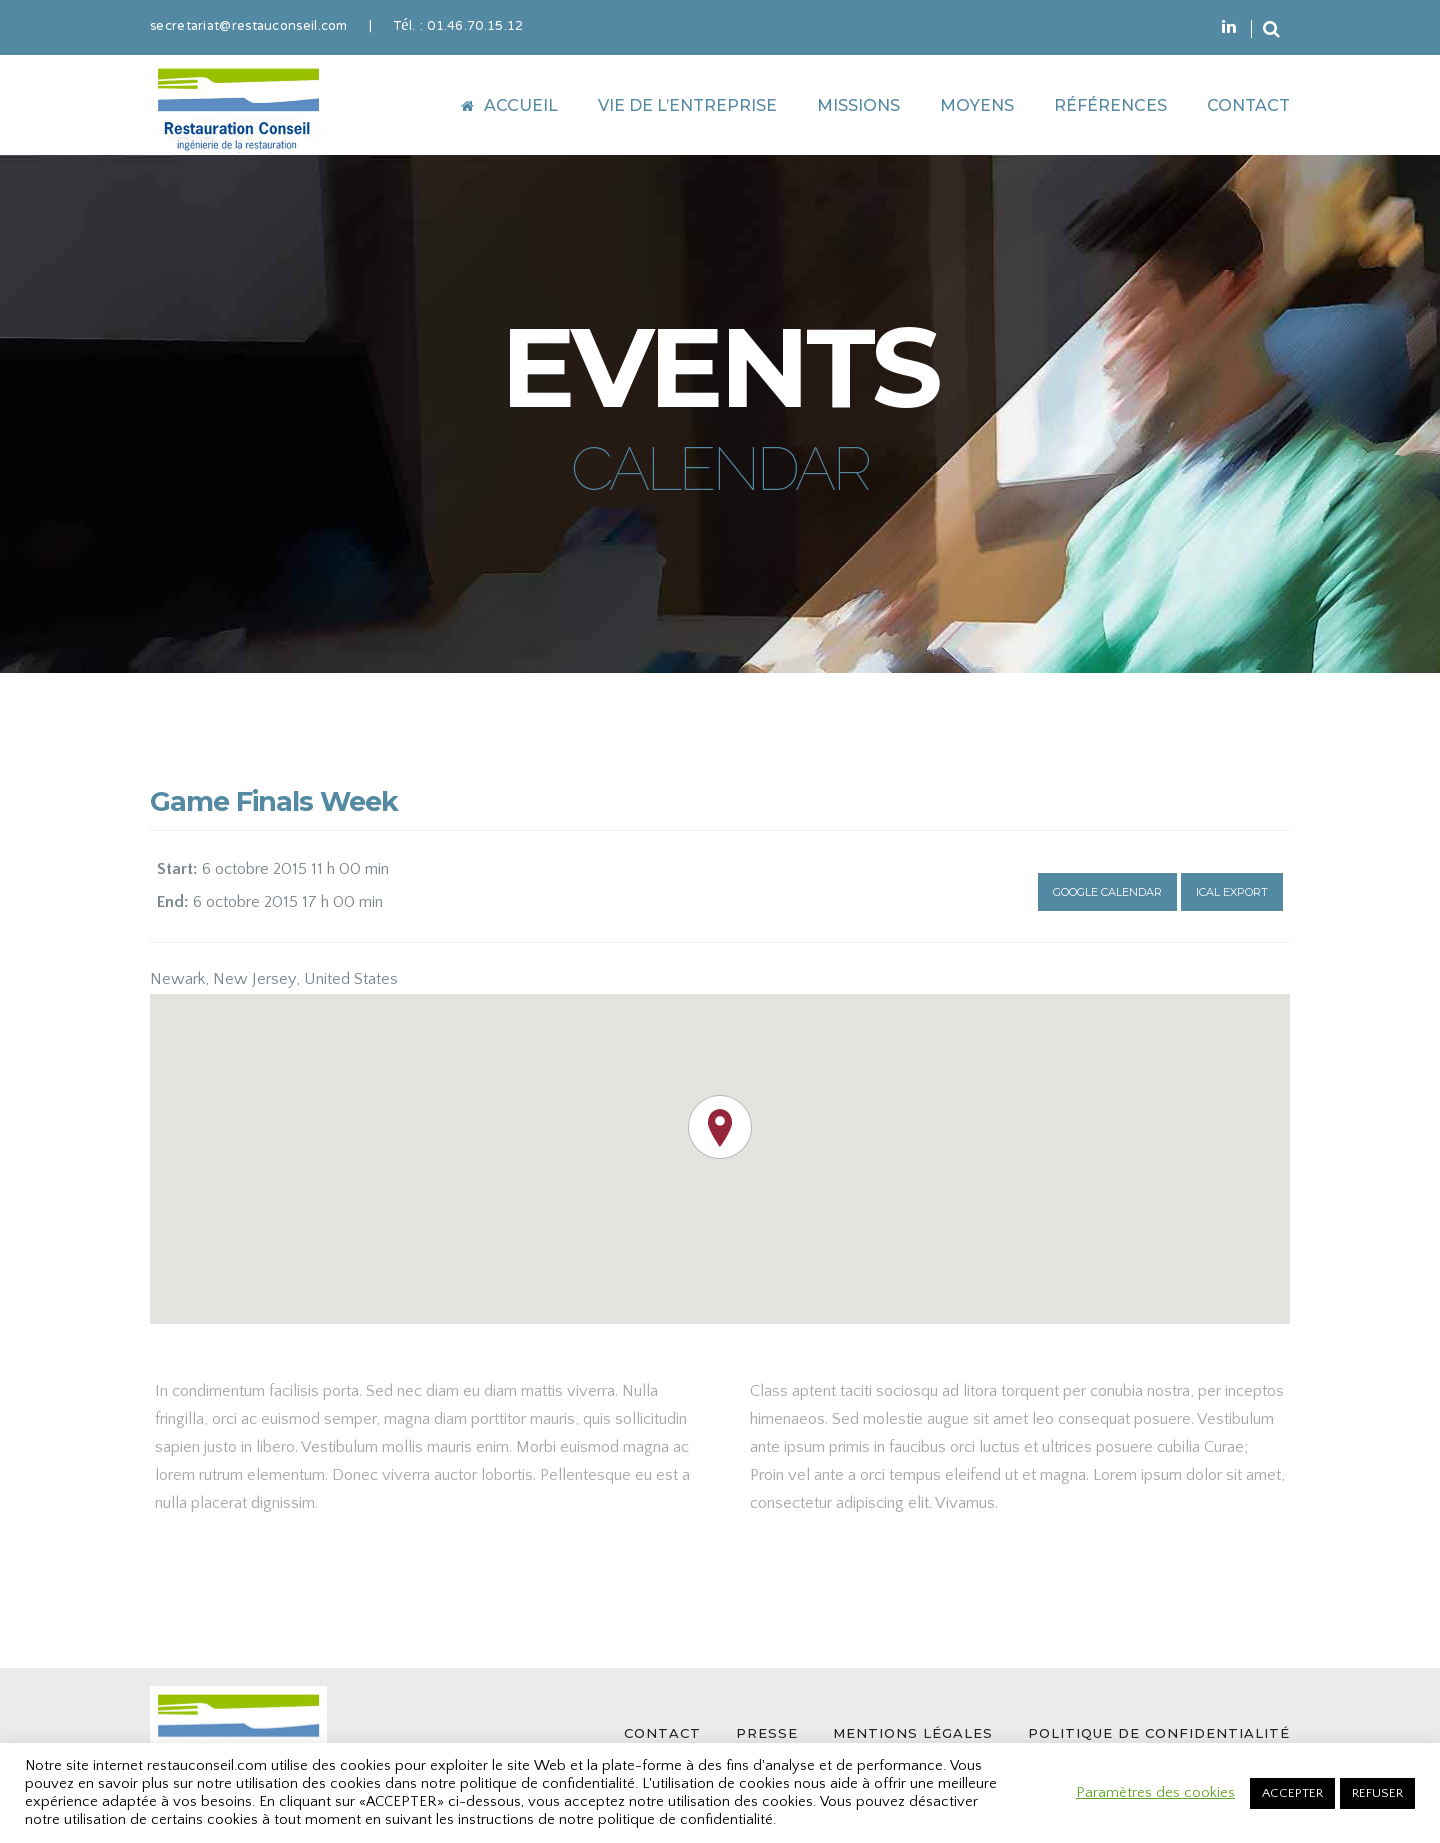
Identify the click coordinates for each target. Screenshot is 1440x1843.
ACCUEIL (509, 105)
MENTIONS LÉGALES (913, 1733)
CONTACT (1248, 105)
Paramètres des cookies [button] (1155, 1793)
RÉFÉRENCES (1110, 105)
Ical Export (1232, 892)
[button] (720, 1127)
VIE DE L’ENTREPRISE (687, 105)
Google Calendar (1107, 892)
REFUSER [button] (1377, 1793)
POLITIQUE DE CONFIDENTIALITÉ (1159, 1733)
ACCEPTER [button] (1292, 1793)
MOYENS (977, 105)
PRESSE (767, 1733)
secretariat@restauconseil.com (249, 27)
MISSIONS (858, 105)
